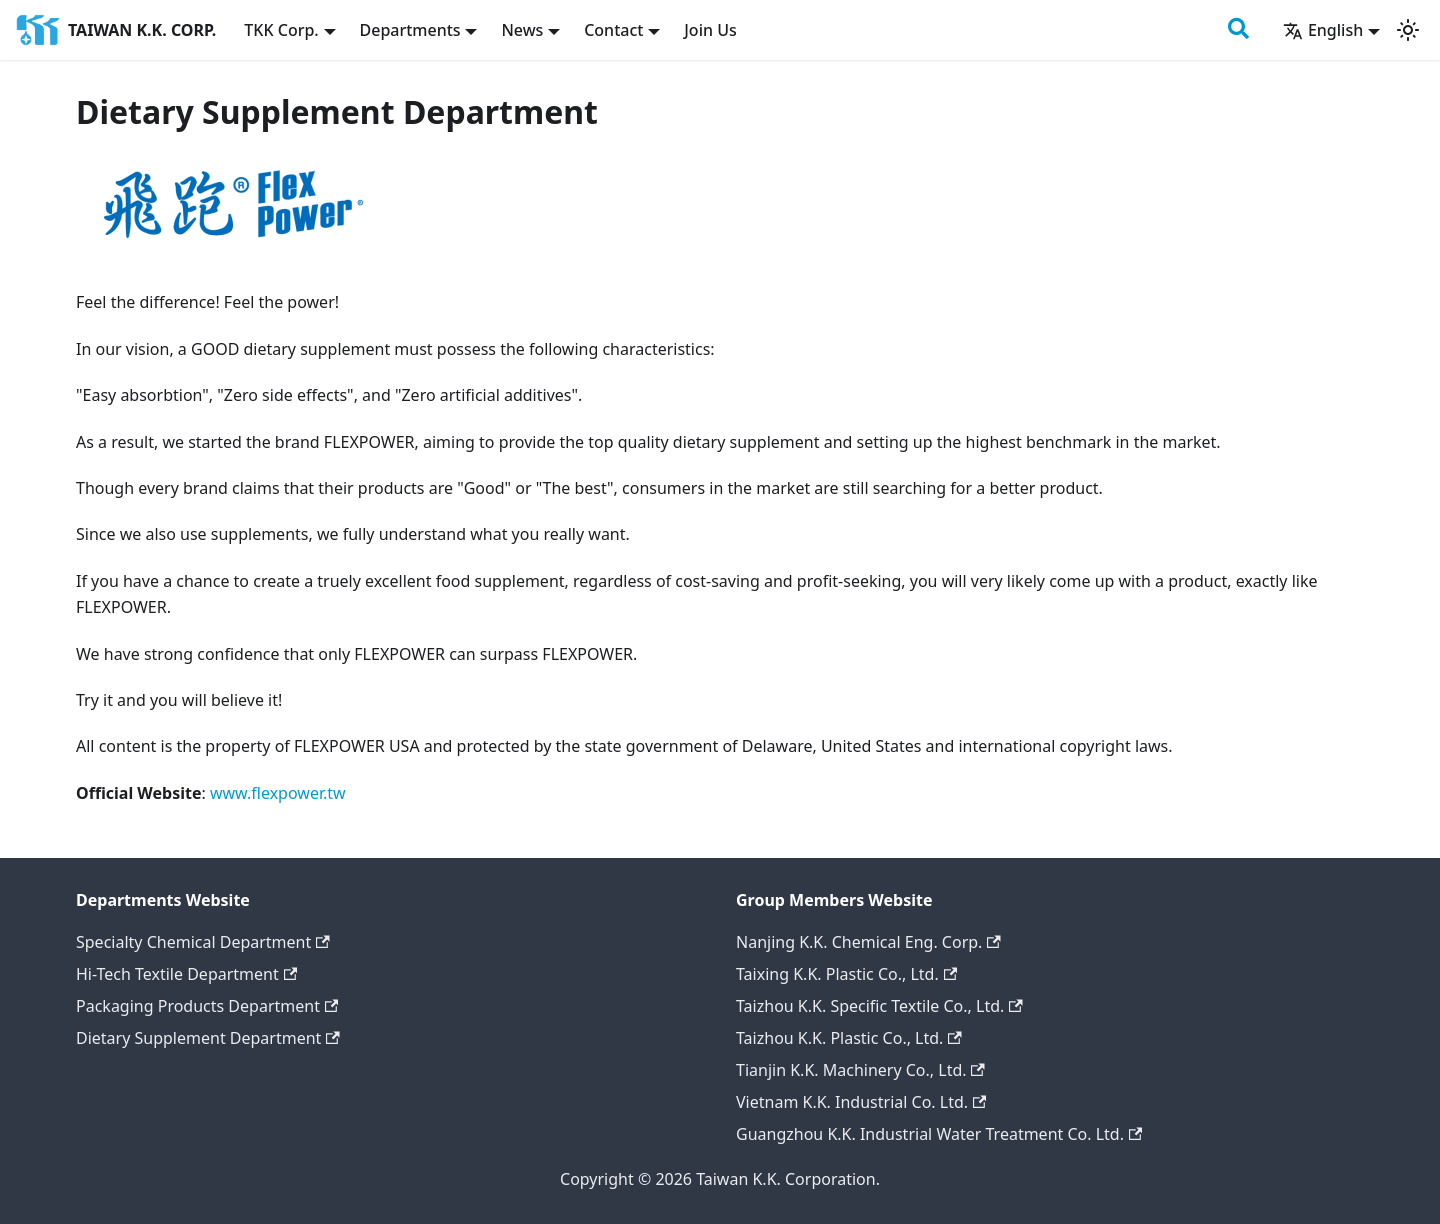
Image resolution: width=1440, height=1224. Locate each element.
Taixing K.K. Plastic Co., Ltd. (846, 974)
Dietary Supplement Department (208, 1038)
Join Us (710, 30)
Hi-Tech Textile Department (186, 974)
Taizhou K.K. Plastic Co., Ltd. (849, 1038)
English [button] (1323, 30)
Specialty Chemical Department (203, 942)
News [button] (522, 30)
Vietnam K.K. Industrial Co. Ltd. (861, 1102)
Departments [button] (410, 30)
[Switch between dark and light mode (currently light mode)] (1408, 30)
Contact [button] (613, 30)
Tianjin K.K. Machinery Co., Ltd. (860, 1070)
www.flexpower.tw (278, 793)
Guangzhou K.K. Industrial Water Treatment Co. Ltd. (939, 1134)
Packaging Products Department (207, 1006)
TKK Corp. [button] (281, 30)
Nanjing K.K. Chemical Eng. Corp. (868, 942)
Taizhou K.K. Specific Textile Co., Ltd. (879, 1006)
